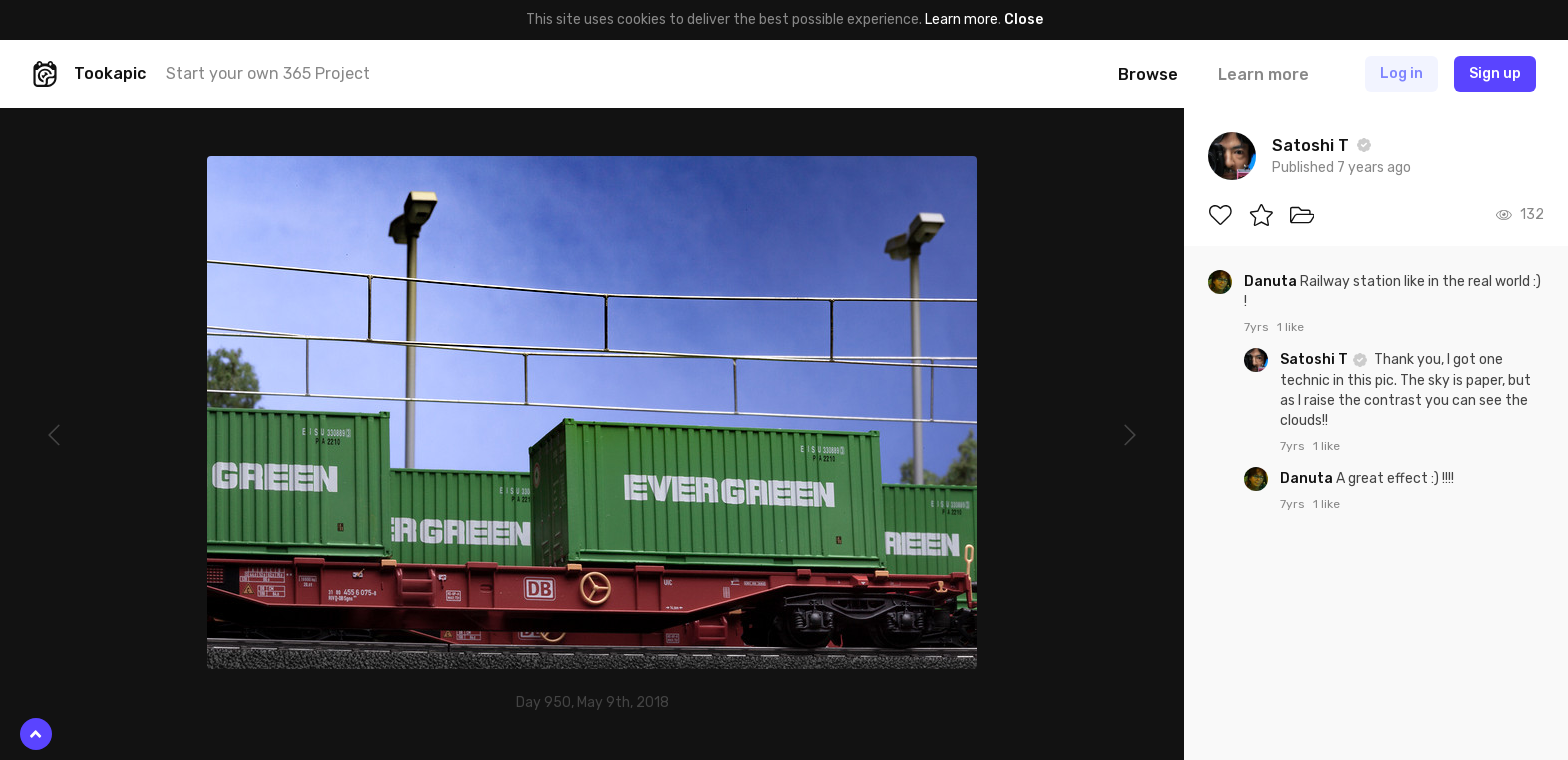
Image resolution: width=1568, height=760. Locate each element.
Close (1023, 19)
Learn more (961, 19)
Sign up (1495, 73)
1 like (1290, 327)
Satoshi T (1315, 359)
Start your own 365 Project (268, 73)
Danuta (1272, 281)
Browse (1148, 74)
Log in (1401, 73)
